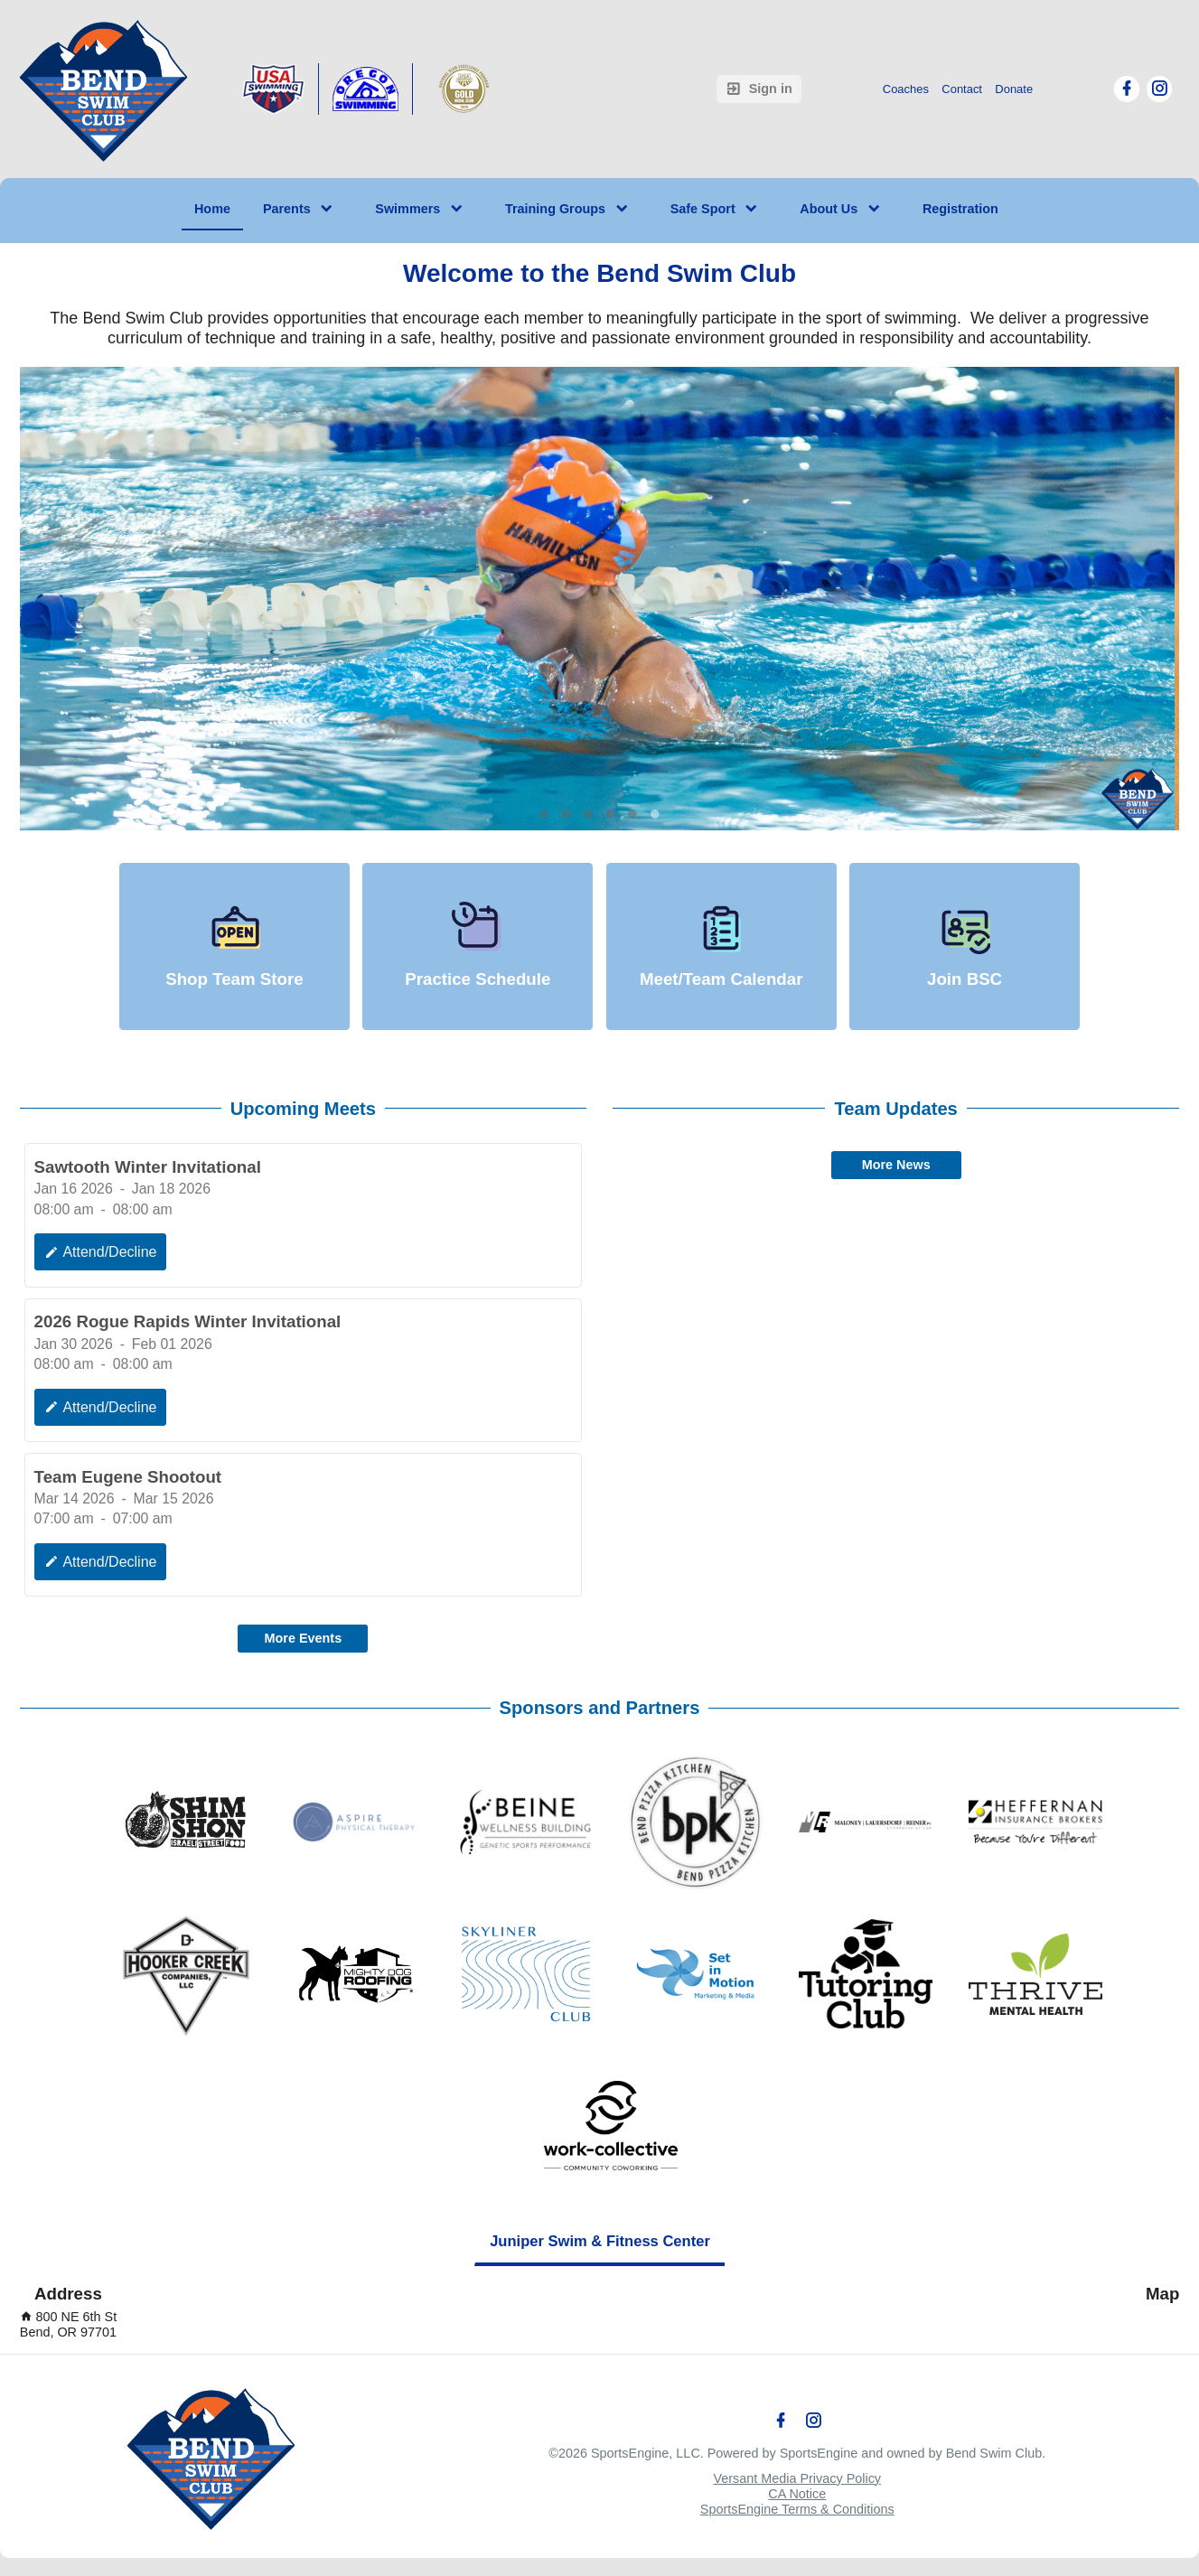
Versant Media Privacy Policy (797, 2478)
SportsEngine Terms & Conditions (797, 2509)
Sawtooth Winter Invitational (147, 1166)
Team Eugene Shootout (127, 1476)
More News (896, 1164)
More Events (303, 1638)
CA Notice (797, 2494)
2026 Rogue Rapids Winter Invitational (188, 1321)
